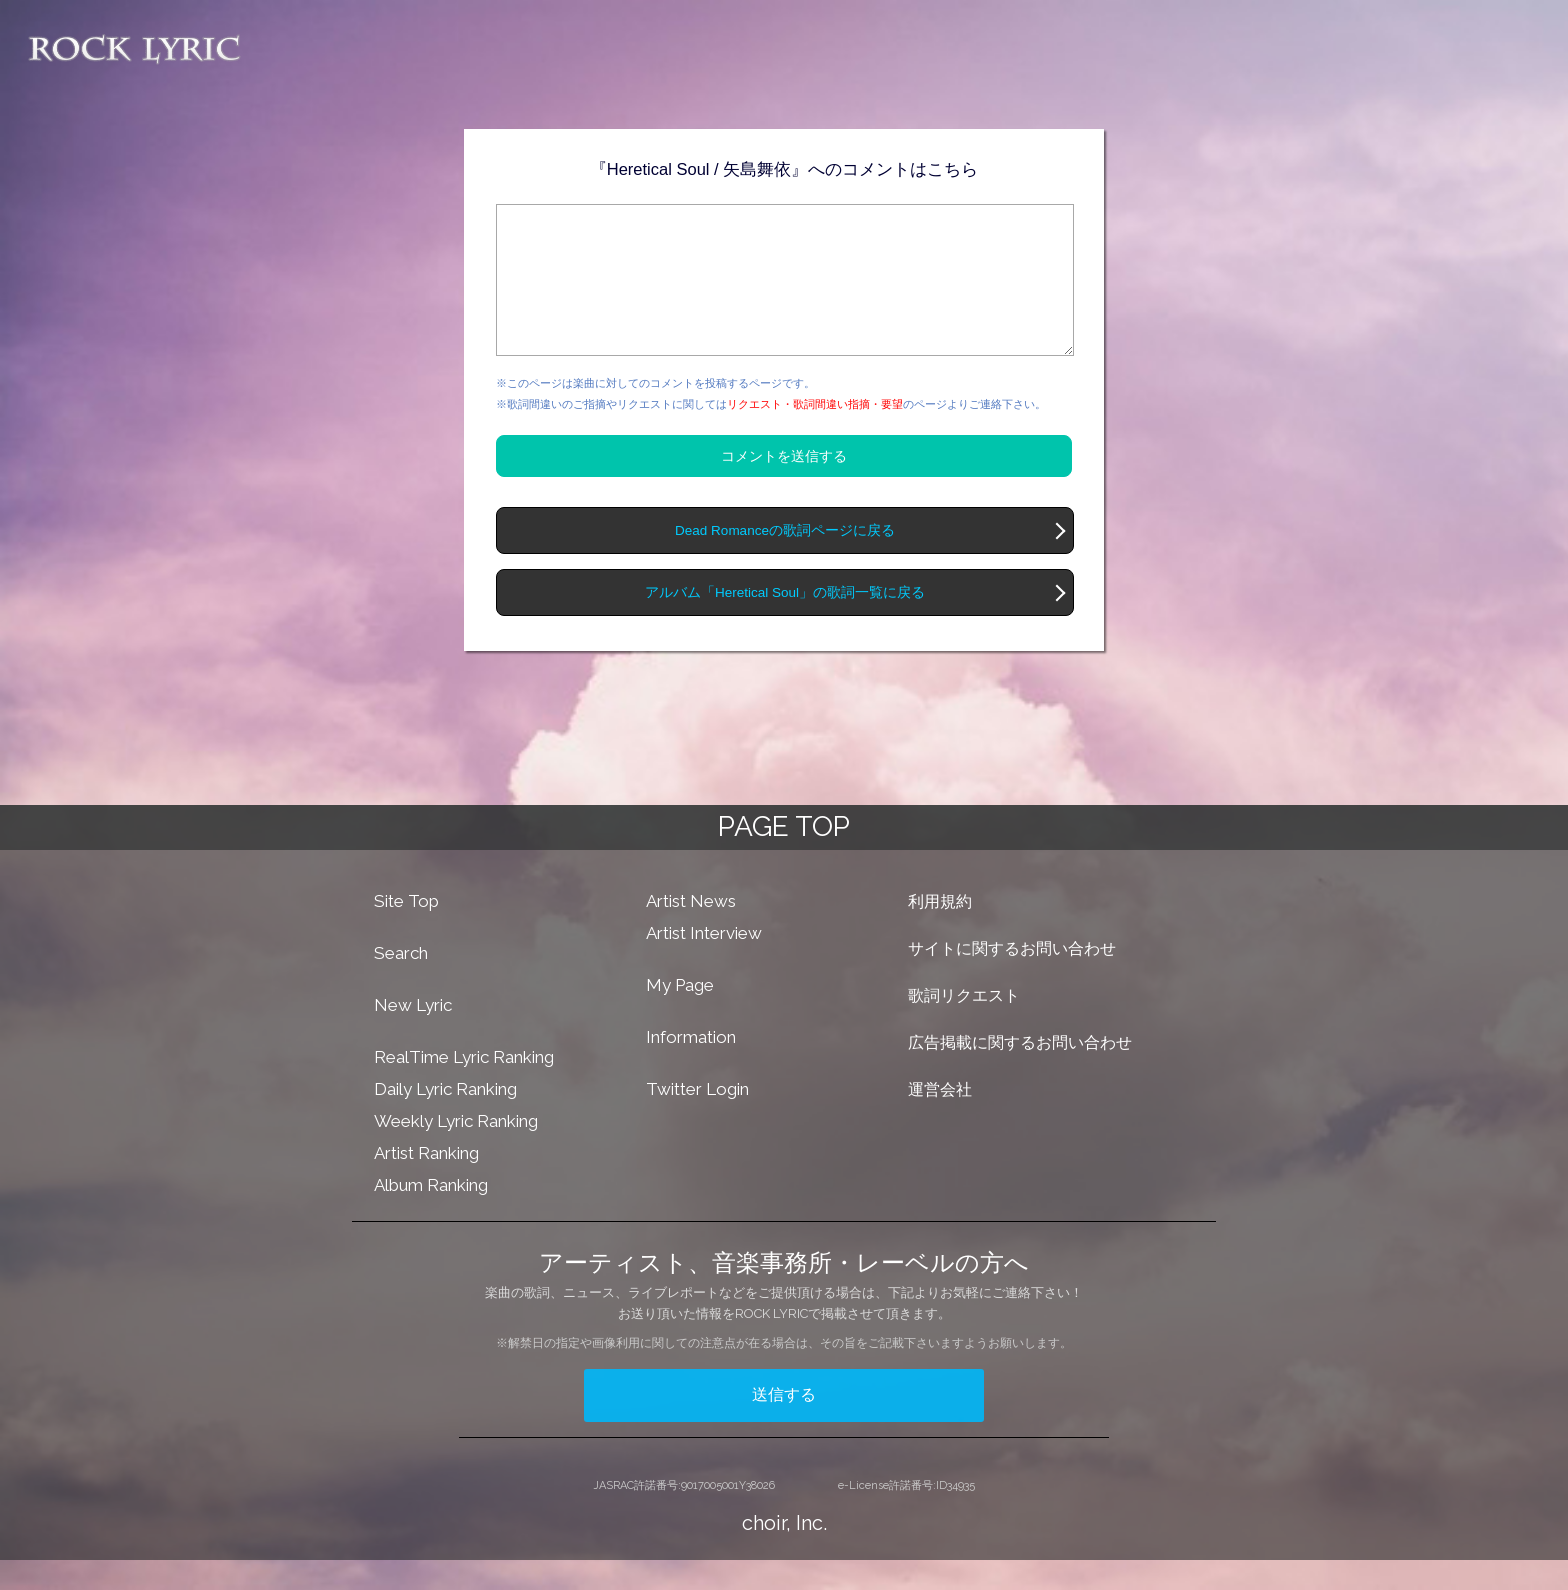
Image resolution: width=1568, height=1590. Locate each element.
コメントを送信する (784, 486)
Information (691, 1067)
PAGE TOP (784, 856)
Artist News (691, 931)
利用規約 (940, 931)
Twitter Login (697, 1119)
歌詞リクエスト (964, 1025)
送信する (784, 1424)
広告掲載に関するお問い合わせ (1020, 1072)
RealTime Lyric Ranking (464, 1087)
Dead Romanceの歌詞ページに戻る (785, 560)
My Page (680, 1015)
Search (401, 983)
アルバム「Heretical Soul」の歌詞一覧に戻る (785, 622)
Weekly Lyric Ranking (456, 1151)
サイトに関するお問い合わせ (1012, 978)
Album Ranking (431, 1215)
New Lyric (413, 1035)
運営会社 (940, 1119)
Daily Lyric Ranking (445, 1119)
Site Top (406, 931)
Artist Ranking (426, 1183)
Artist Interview (704, 963)
